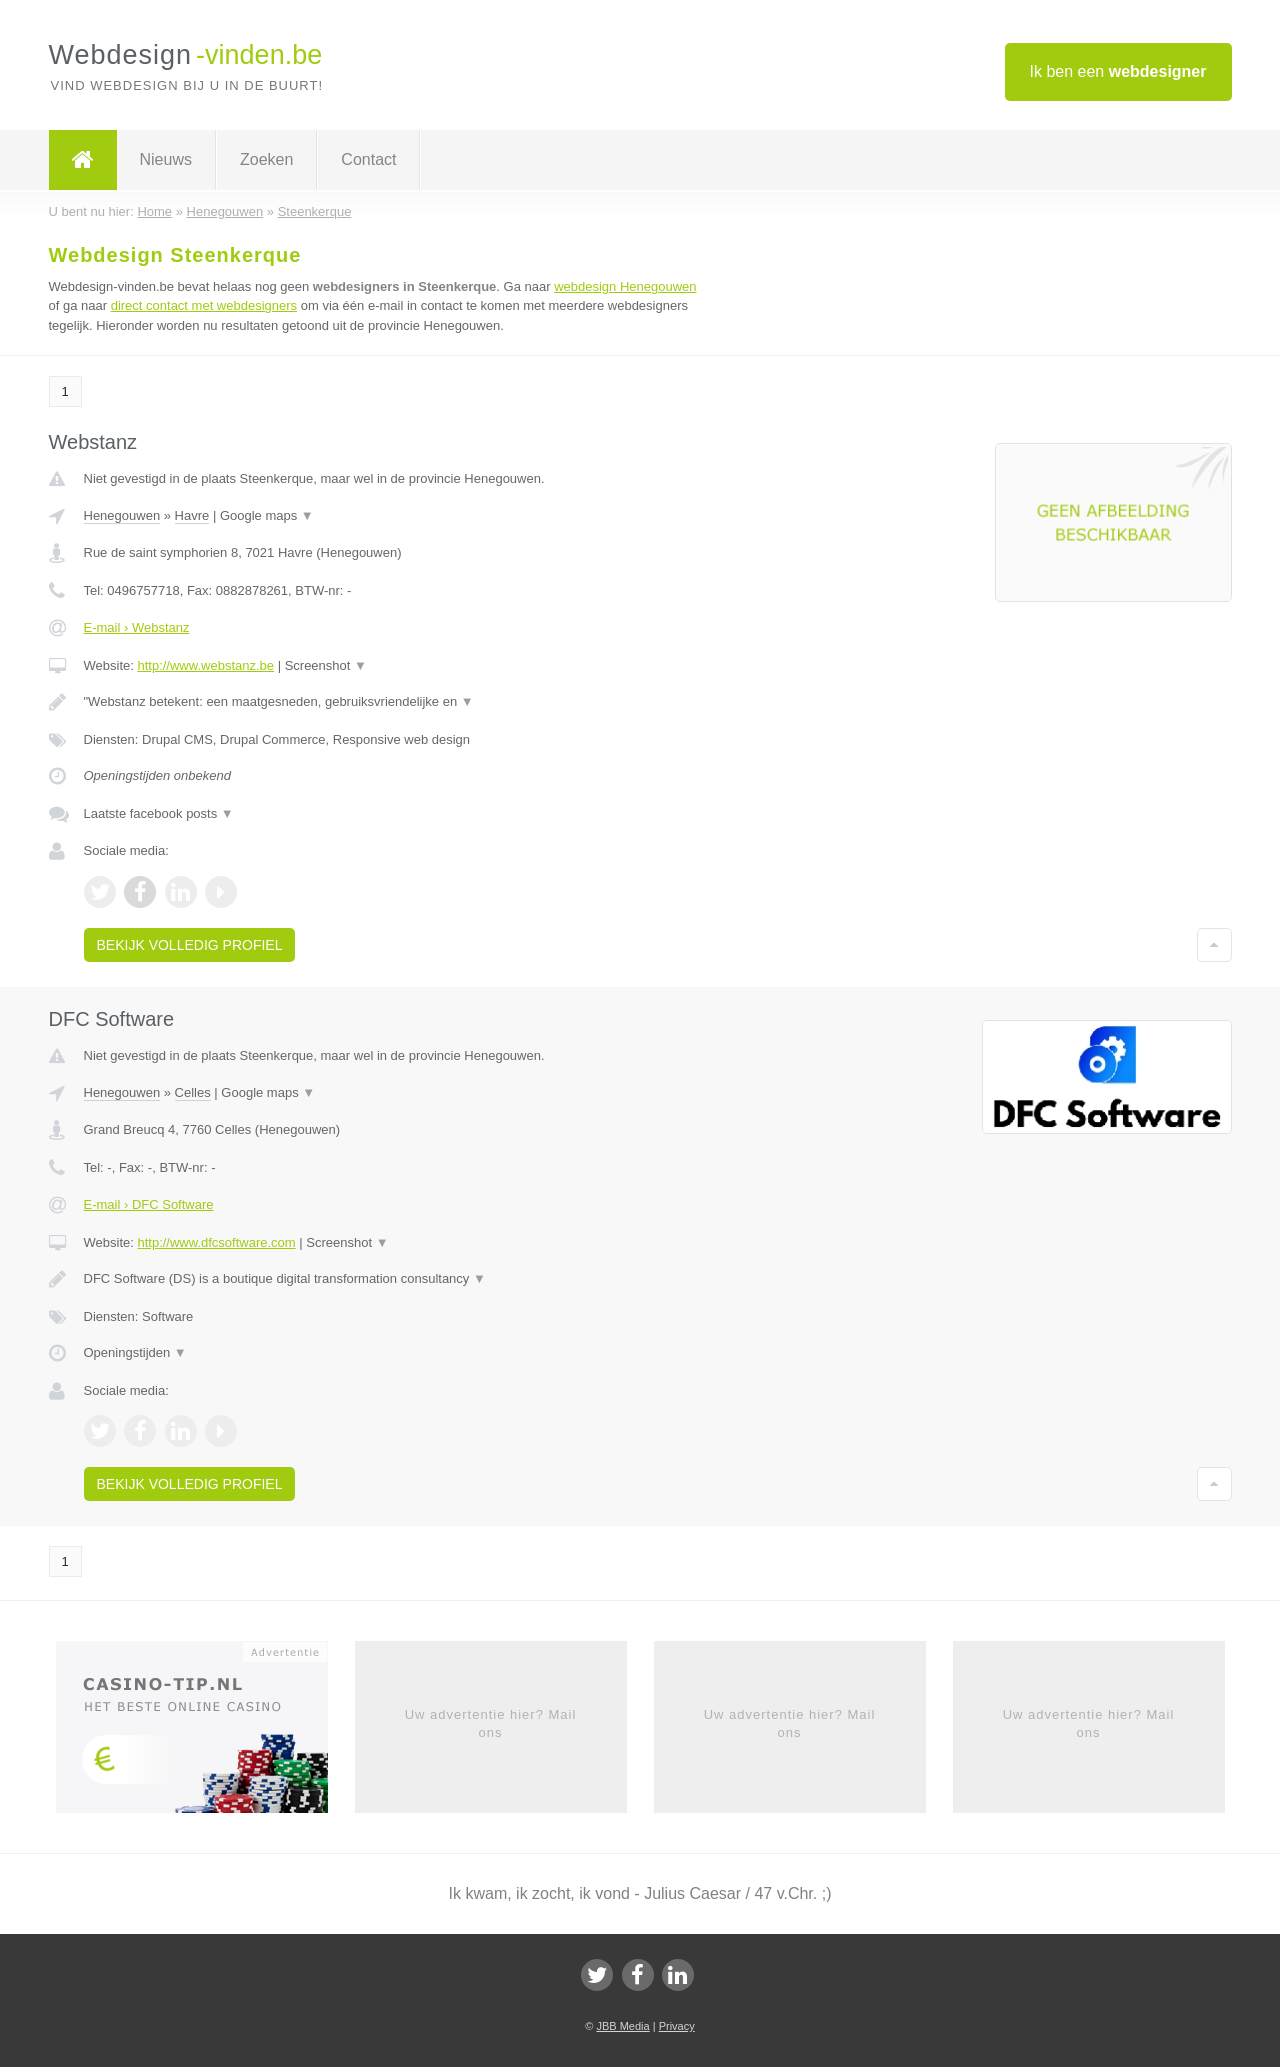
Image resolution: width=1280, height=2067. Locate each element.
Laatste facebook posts (159, 813)
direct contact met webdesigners (204, 305)
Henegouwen (122, 515)
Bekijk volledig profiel (190, 945)
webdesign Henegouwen (625, 286)
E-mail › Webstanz (137, 627)
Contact (368, 159)
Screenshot (326, 665)
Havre (192, 515)
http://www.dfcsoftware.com (216, 1242)
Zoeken (266, 159)
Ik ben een (1118, 71)
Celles (193, 1092)
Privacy (677, 2026)
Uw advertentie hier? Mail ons (491, 1723)
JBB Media (622, 2026)
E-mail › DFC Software (149, 1204)
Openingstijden (135, 1352)
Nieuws (166, 159)
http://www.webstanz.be (205, 665)
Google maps (267, 515)
